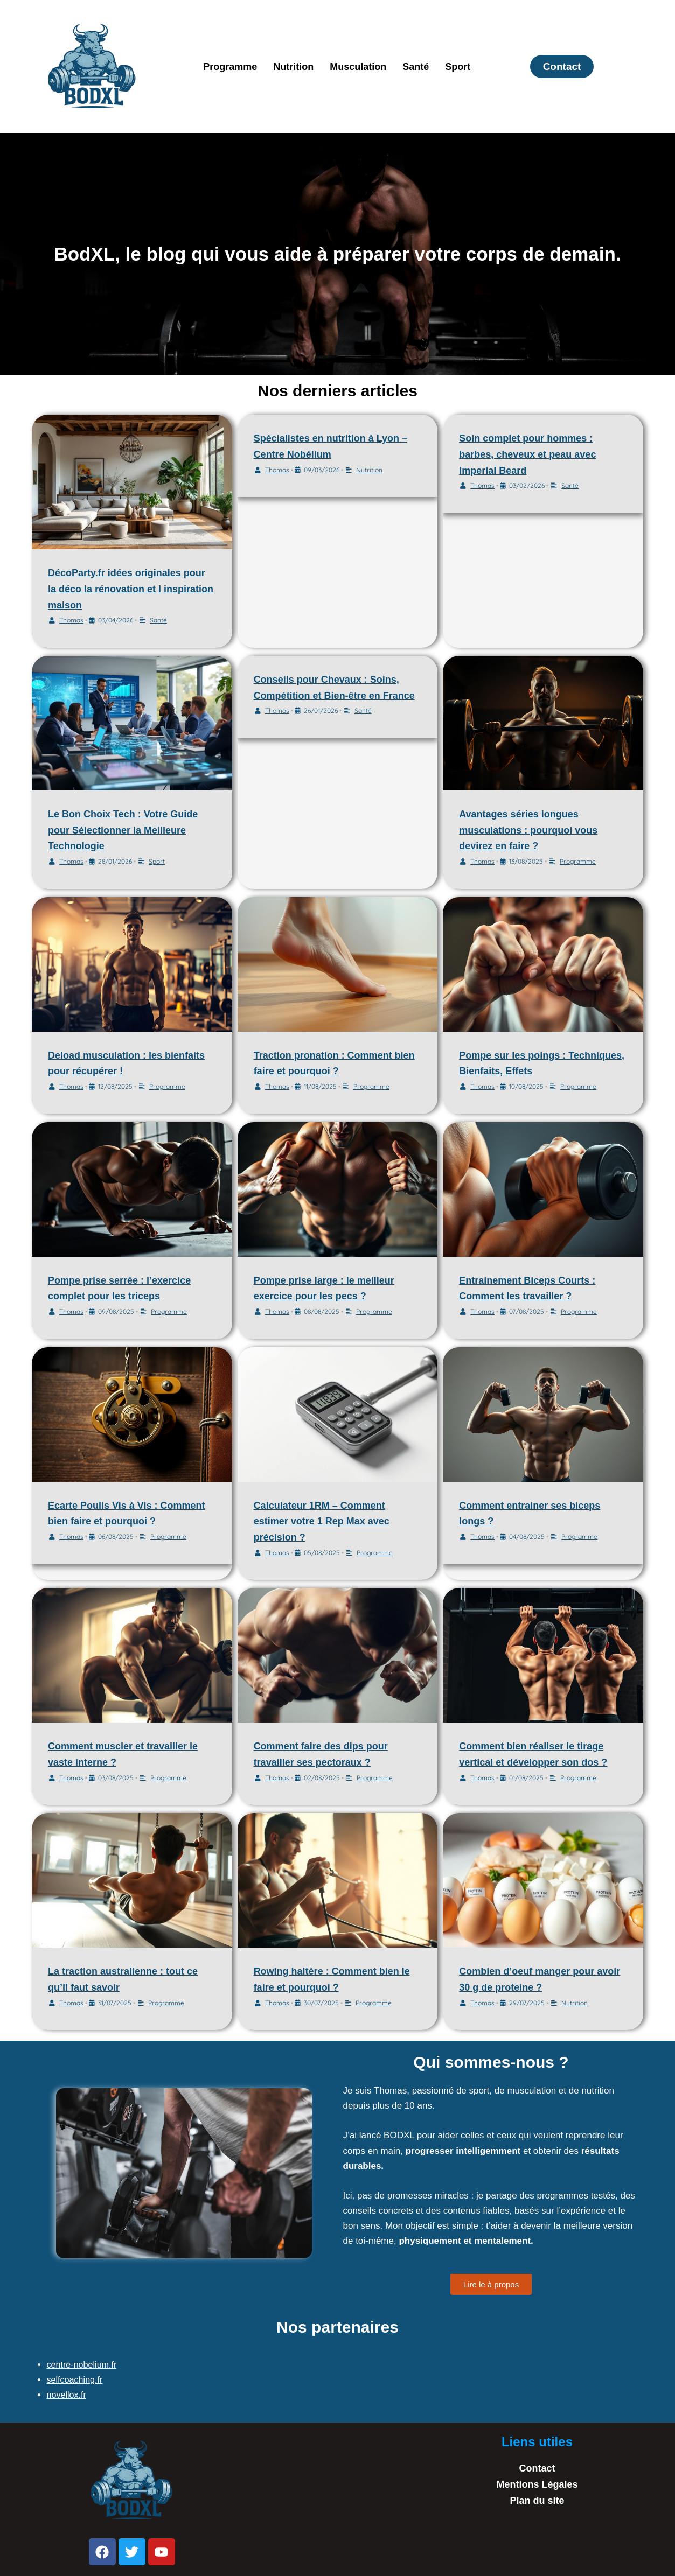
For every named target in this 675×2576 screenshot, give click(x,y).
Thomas (71, 620)
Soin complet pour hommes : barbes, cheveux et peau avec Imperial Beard (527, 454)
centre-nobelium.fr (84, 2365)
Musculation (358, 66)
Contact (537, 2468)
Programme (230, 66)
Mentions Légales (536, 2484)
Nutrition (293, 66)
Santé (415, 66)
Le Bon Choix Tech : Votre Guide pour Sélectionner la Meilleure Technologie (123, 830)
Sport (457, 66)
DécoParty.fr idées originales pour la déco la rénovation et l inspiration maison (130, 589)
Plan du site (537, 2500)
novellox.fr (67, 2395)
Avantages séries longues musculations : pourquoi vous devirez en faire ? (528, 830)
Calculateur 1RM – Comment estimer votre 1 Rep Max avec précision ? (321, 1521)
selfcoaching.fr (76, 2380)
